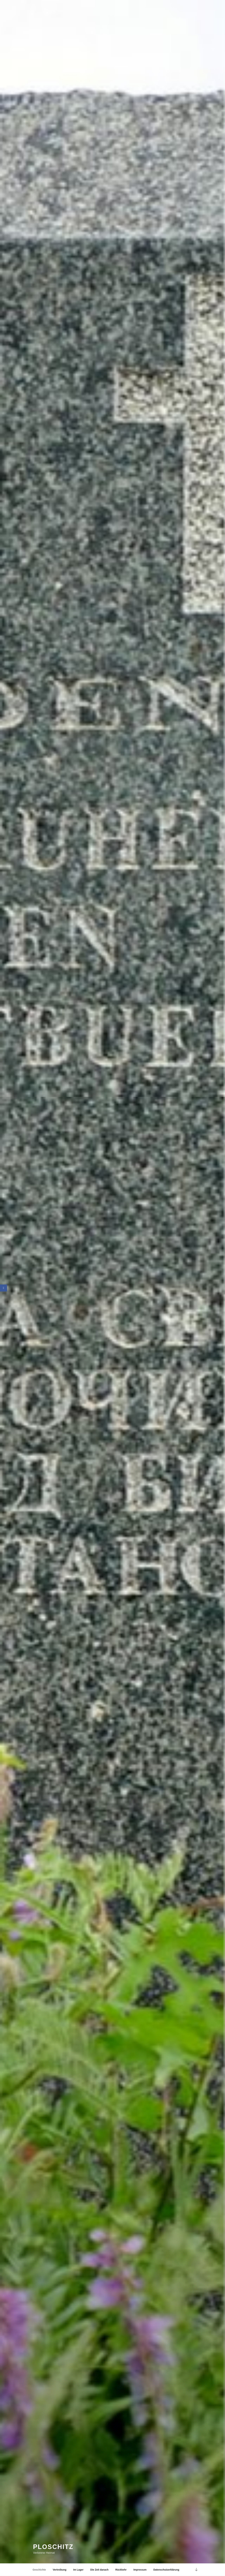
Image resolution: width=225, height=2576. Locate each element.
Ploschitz (53, 2546)
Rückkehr (121, 2569)
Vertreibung (59, 2569)
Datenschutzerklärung (166, 2569)
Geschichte (39, 2569)
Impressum (140, 2569)
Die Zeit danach (99, 2569)
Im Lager (78, 2569)
